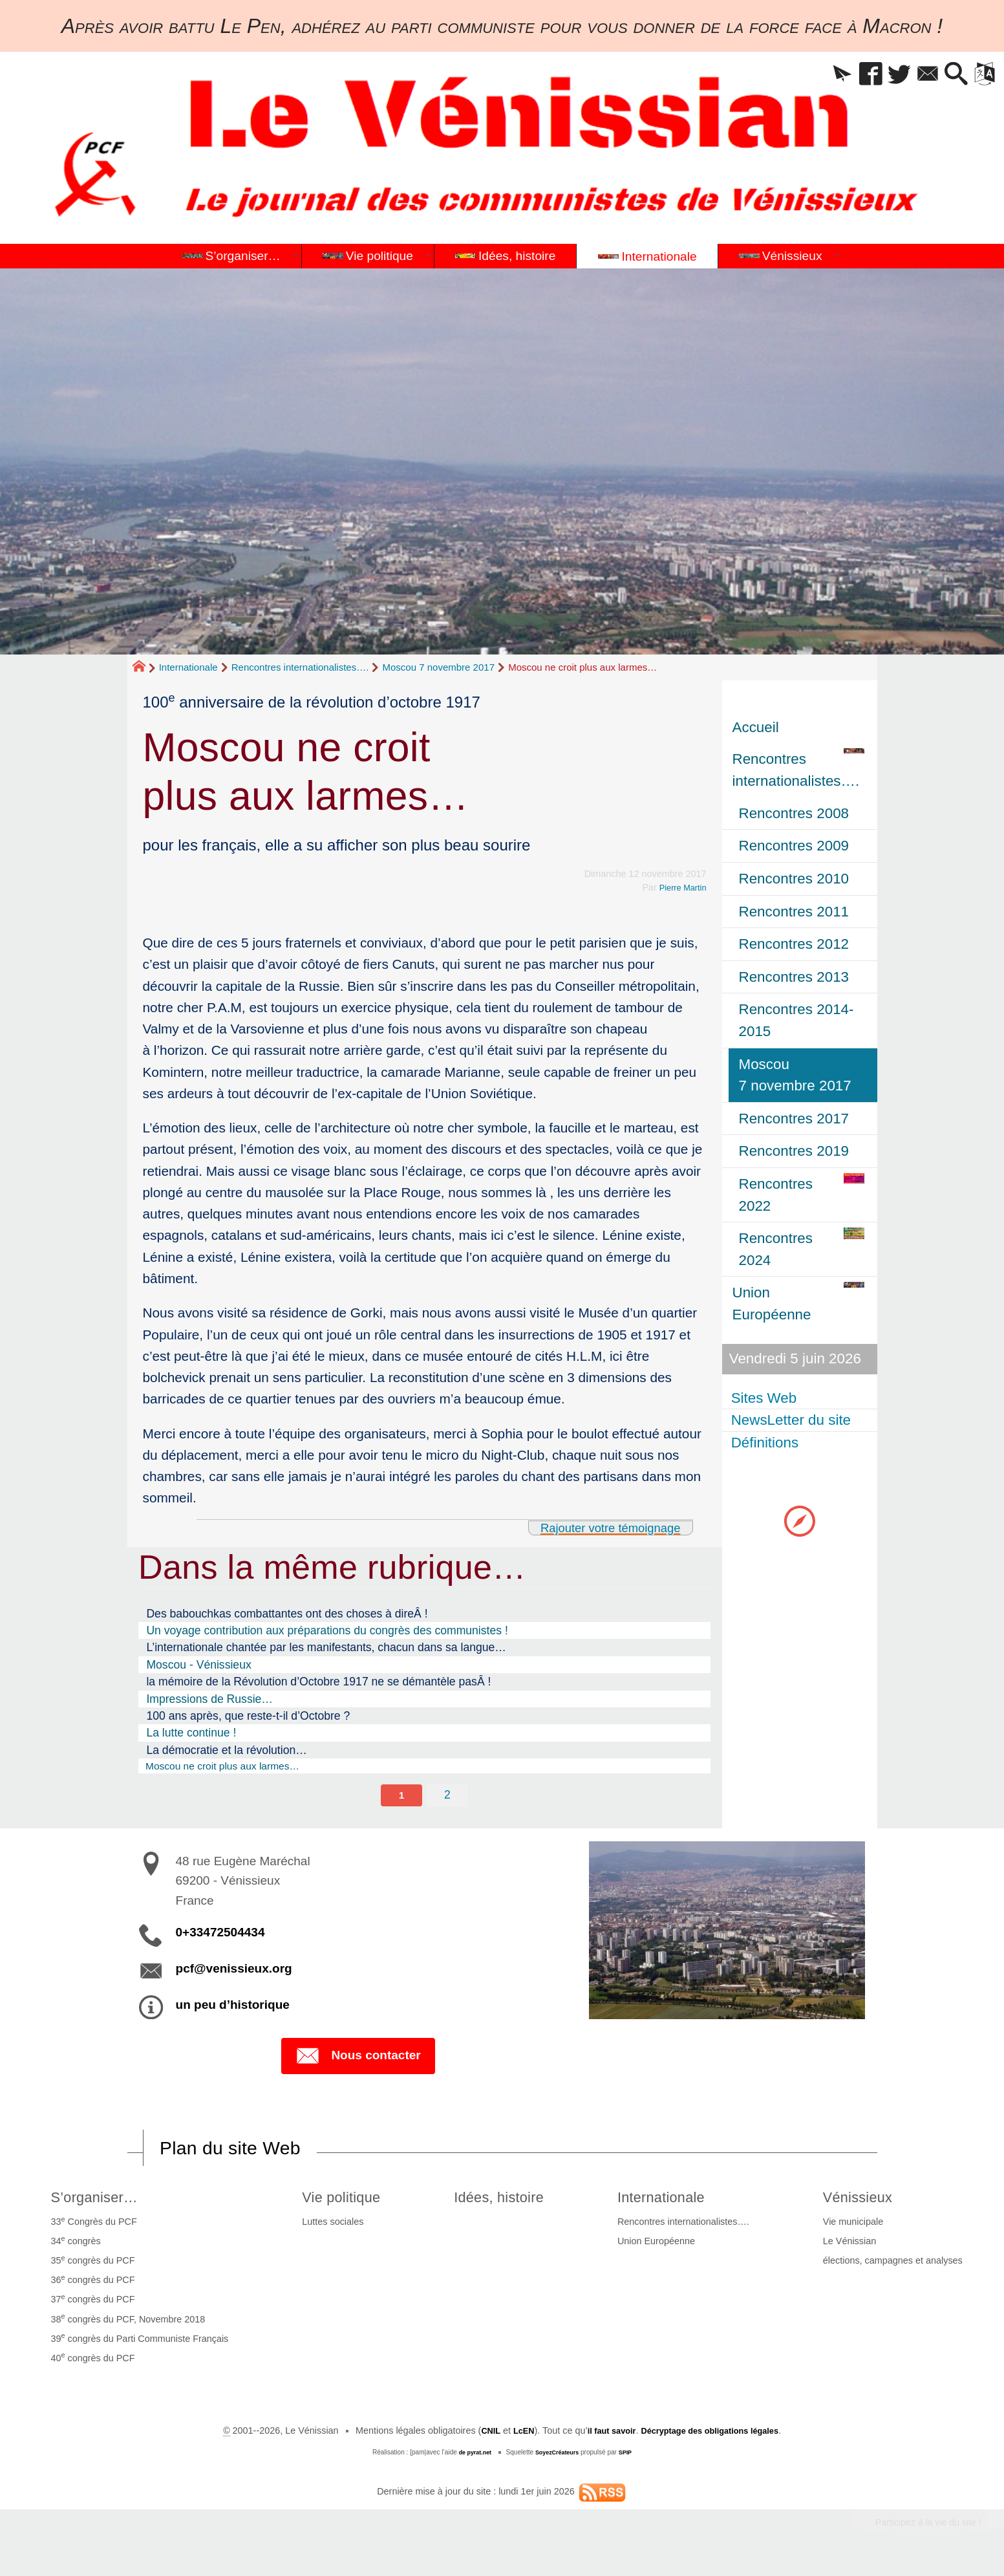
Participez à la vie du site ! (918, 2529)
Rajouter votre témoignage (599, 1527)
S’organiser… (97, 2202)
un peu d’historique (233, 2008)
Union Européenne (662, 2247)
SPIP (630, 2458)
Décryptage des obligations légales (715, 2436)
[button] (816, 74)
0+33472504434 (220, 1935)
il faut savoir (605, 2436)
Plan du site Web (239, 2152)
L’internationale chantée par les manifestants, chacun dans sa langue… (326, 1647)
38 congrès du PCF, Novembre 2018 (125, 2324)
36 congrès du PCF (90, 2285)
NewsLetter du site (792, 1420)
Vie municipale (855, 2227)
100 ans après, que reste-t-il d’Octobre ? (248, 1715)
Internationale (188, 667)
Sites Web (765, 1398)
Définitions (766, 1442)
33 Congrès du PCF (91, 2226)
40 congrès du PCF (90, 2362)
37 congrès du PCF (90, 2304)
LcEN (513, 2436)
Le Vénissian (851, 2247)
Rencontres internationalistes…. (300, 667)
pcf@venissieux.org (234, 1971)
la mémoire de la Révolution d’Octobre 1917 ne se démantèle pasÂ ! (318, 1681)
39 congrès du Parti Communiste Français (137, 2343)
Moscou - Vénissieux (198, 1664)
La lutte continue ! (191, 1732)
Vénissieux (864, 2202)
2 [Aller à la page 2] (448, 1797)
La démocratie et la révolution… (226, 1750)
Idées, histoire (504, 2202)
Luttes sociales (326, 2227)
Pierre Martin (679, 887)
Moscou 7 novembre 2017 (439, 667)
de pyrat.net (471, 2458)
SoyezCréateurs (557, 2458)
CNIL (477, 2436)
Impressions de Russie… (209, 1699)
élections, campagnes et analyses (895, 2266)
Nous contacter (357, 2060)
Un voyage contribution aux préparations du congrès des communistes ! (326, 1630)
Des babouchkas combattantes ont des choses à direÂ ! (286, 1613)
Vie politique (339, 2202)
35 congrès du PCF (90, 2265)
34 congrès (73, 2245)
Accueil (755, 727)
